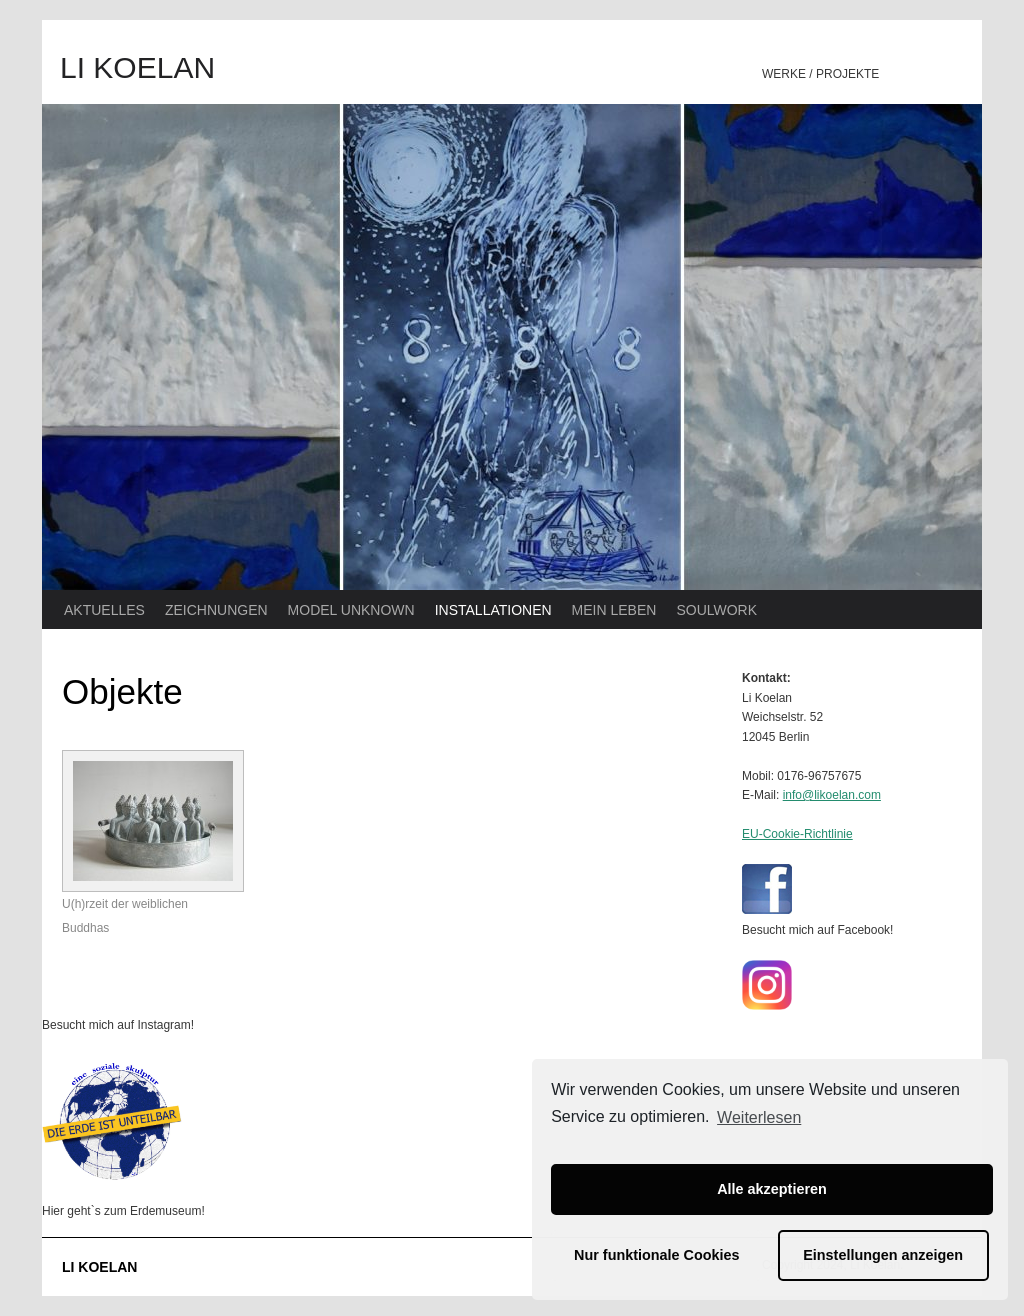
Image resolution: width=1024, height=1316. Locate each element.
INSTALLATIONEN (493, 610)
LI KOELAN (137, 67)
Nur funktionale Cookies (657, 1255)
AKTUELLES (104, 610)
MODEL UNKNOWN (351, 610)
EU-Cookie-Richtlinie (797, 834)
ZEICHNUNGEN (216, 610)
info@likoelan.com (832, 795)
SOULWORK (716, 610)
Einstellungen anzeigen (883, 1255)
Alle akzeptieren (772, 1189)
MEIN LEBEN (614, 610)
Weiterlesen (759, 1117)
